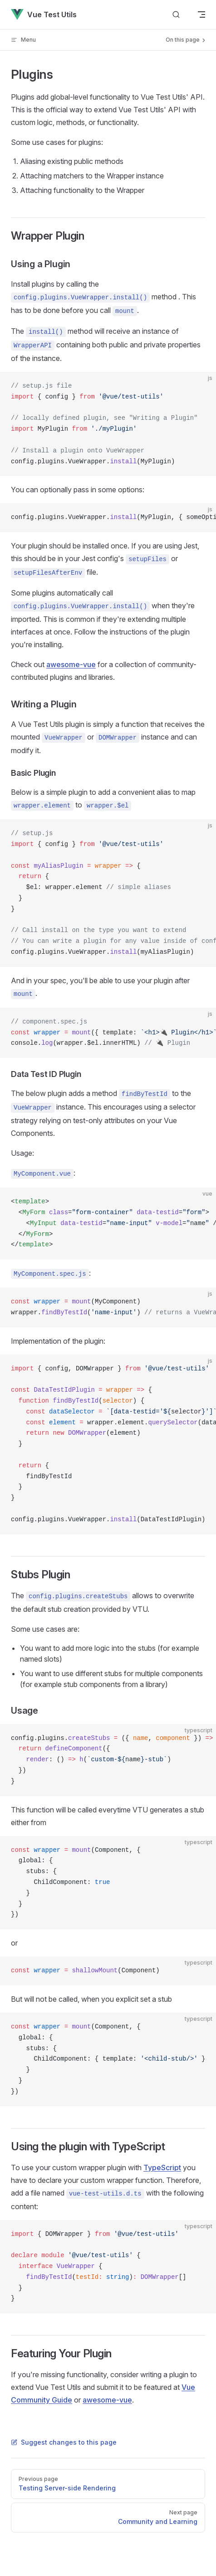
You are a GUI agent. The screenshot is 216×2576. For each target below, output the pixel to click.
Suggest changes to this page (64, 2442)
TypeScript (162, 2167)
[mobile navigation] (201, 14)
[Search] (176, 14)
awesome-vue (71, 664)
